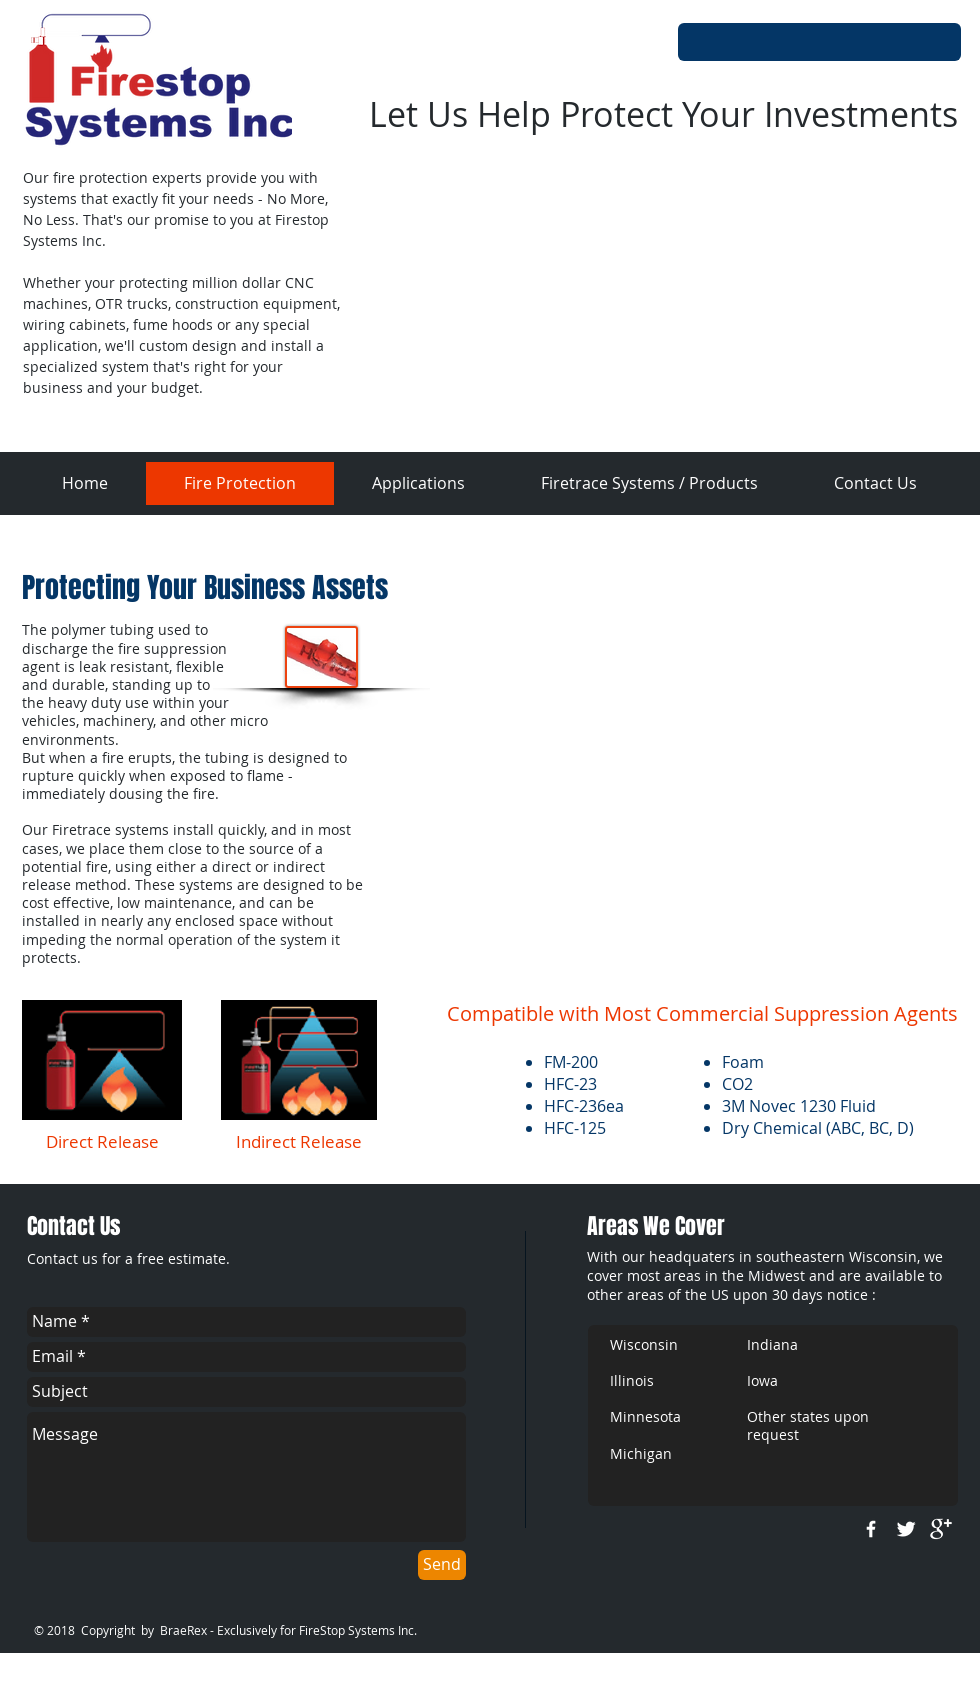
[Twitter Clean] (906, 1529)
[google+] (941, 1529)
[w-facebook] (871, 1529)
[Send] (442, 1565)
